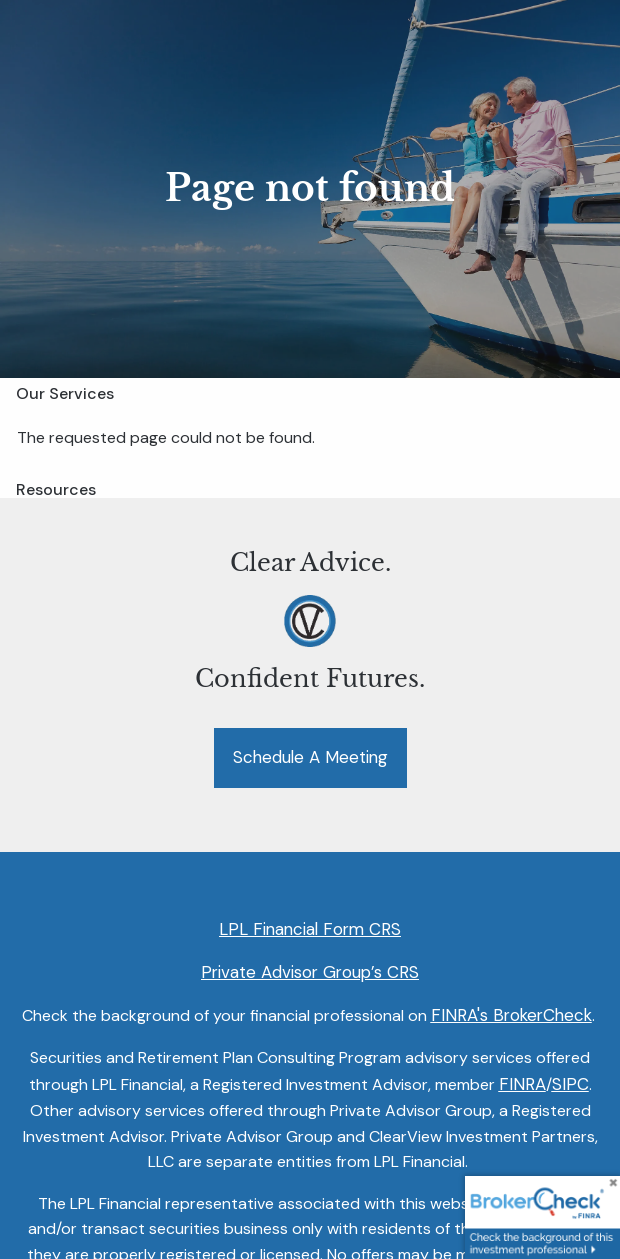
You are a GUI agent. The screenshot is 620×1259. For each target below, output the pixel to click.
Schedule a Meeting (310, 757)
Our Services (65, 393)
